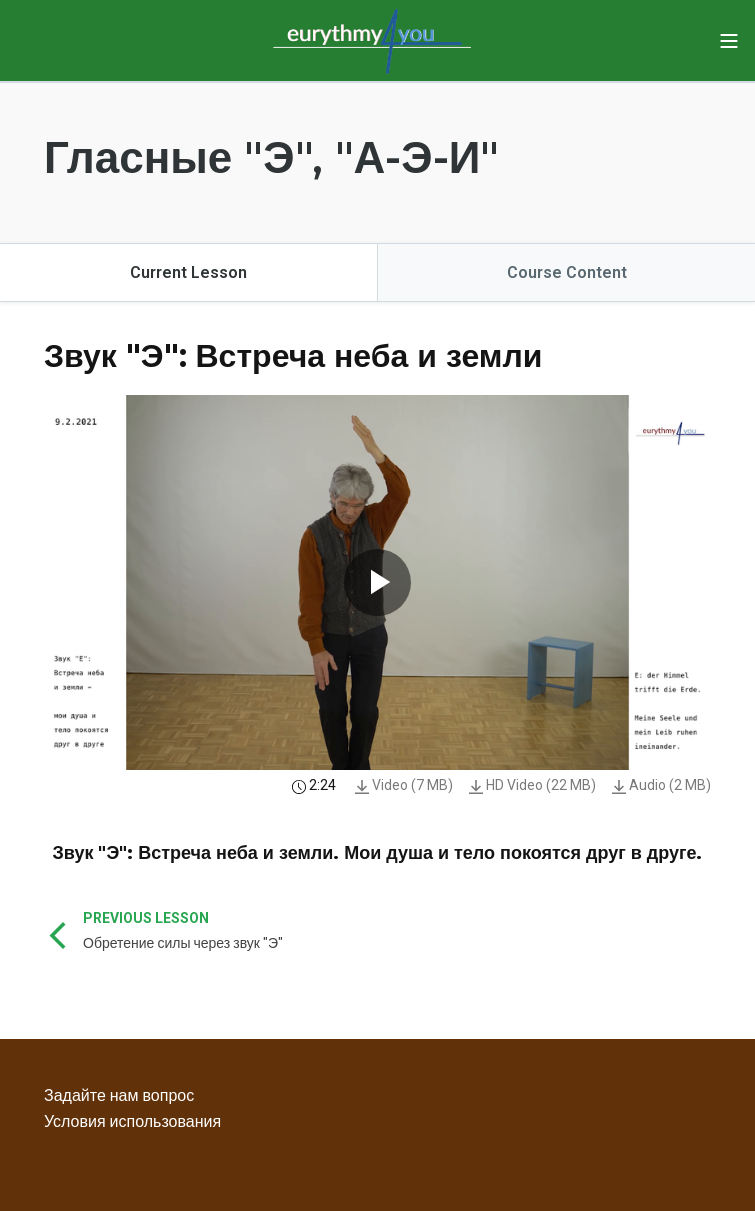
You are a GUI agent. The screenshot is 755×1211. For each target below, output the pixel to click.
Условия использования (132, 1121)
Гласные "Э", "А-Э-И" (271, 157)
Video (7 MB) (404, 785)
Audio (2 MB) (661, 785)
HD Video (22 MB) (532, 785)
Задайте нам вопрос (119, 1095)
